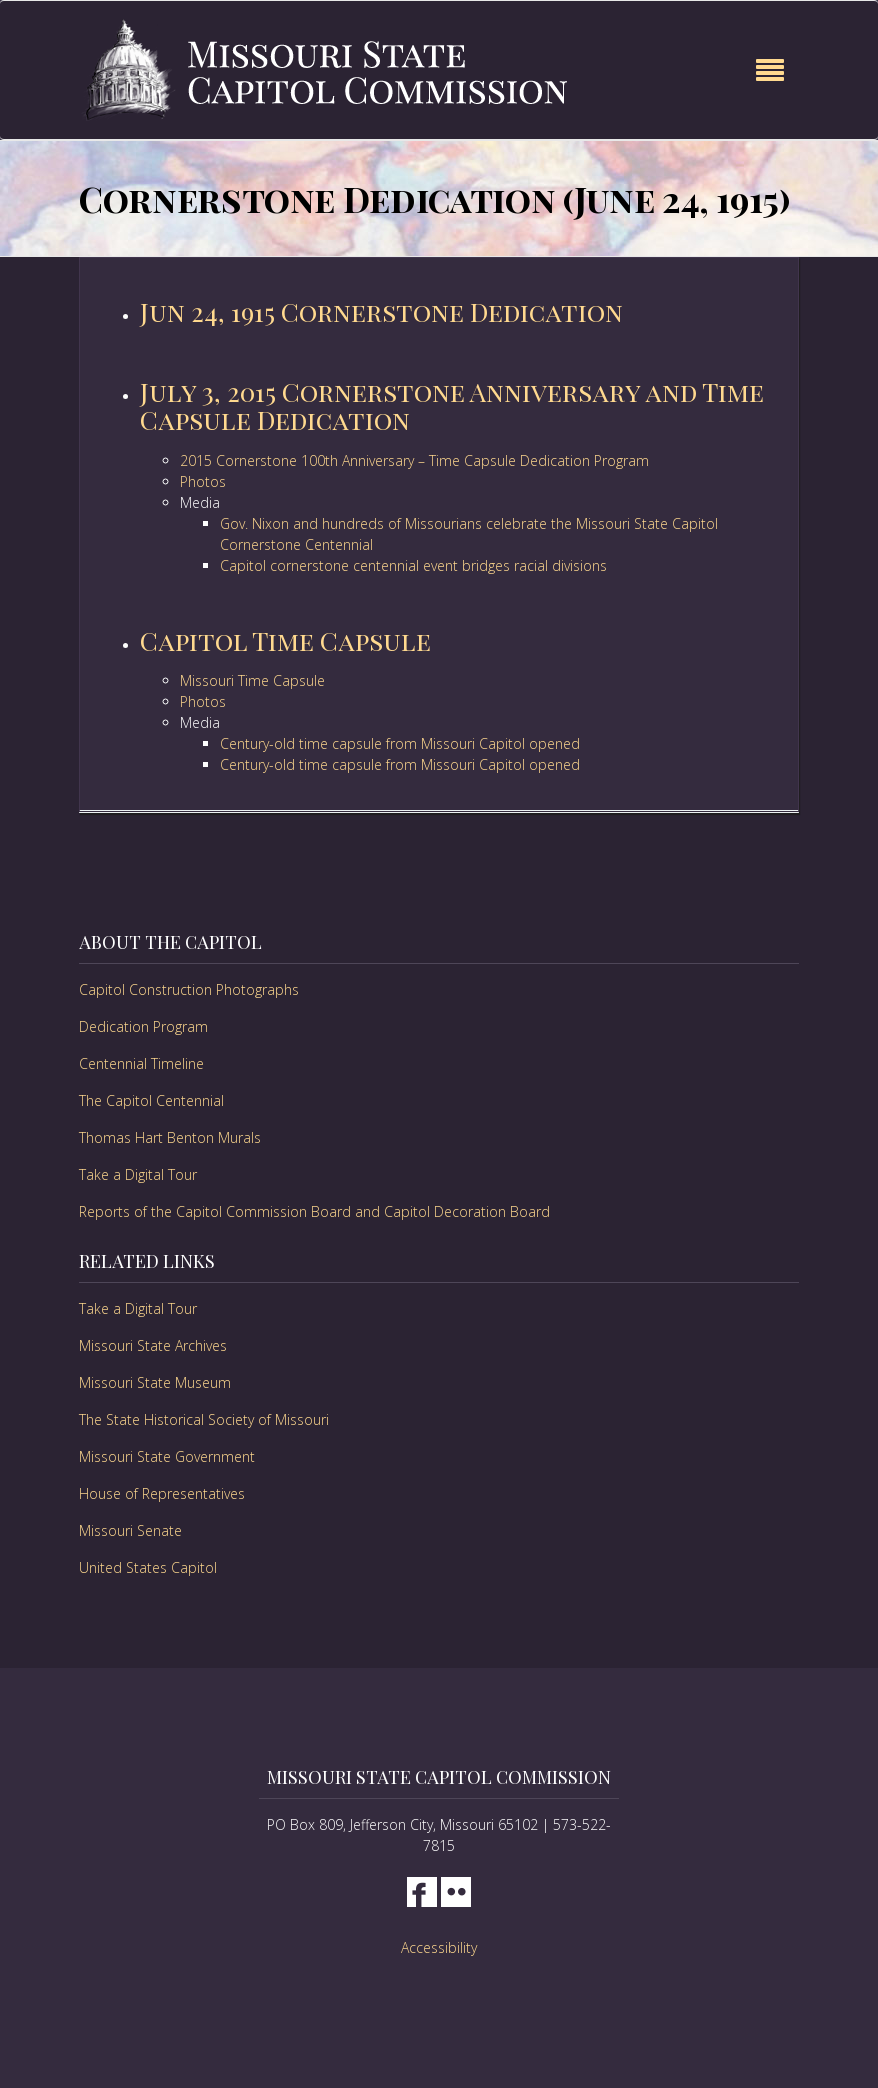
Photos (203, 481)
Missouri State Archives (153, 1345)
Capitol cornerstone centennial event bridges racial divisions (413, 565)
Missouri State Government (167, 1456)
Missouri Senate (130, 1530)
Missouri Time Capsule (252, 680)
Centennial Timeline (141, 1063)
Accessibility (439, 1947)
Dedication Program (143, 1026)
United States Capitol (148, 1567)
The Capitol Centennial (151, 1100)
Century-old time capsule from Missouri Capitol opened (400, 743)
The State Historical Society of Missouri (204, 1419)
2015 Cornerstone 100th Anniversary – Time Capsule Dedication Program (414, 460)
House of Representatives (162, 1493)
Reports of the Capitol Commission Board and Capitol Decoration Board (314, 1211)
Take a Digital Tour (138, 1174)
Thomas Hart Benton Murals (170, 1137)
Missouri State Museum (155, 1382)
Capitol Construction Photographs (189, 989)
